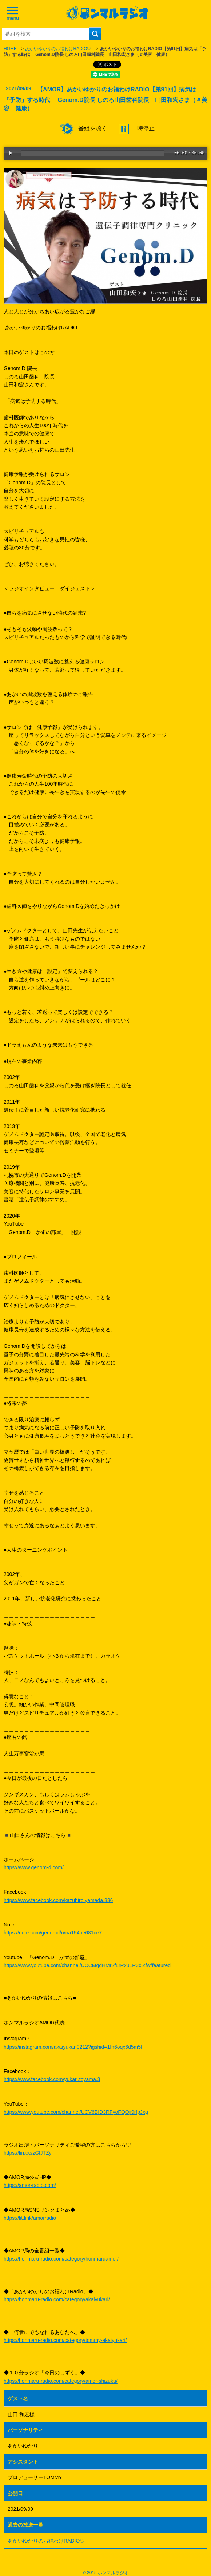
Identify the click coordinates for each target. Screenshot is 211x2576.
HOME (10, 48)
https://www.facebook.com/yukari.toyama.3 (52, 2079)
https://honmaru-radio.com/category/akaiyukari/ (57, 2299)
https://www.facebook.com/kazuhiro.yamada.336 (58, 1900)
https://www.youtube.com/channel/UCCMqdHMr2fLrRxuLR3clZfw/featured (87, 1965)
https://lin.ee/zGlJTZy (27, 2153)
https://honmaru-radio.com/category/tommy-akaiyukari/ (65, 2340)
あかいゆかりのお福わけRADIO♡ (58, 48)
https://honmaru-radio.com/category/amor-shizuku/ (61, 2381)
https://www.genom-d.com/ (34, 1867)
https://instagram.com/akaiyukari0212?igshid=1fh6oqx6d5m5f (73, 2047)
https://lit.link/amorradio (30, 2218)
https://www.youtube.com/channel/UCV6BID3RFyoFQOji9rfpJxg (76, 2112)
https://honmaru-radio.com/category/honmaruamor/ (61, 2259)
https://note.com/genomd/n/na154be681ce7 (53, 1933)
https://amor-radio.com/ (30, 2185)
